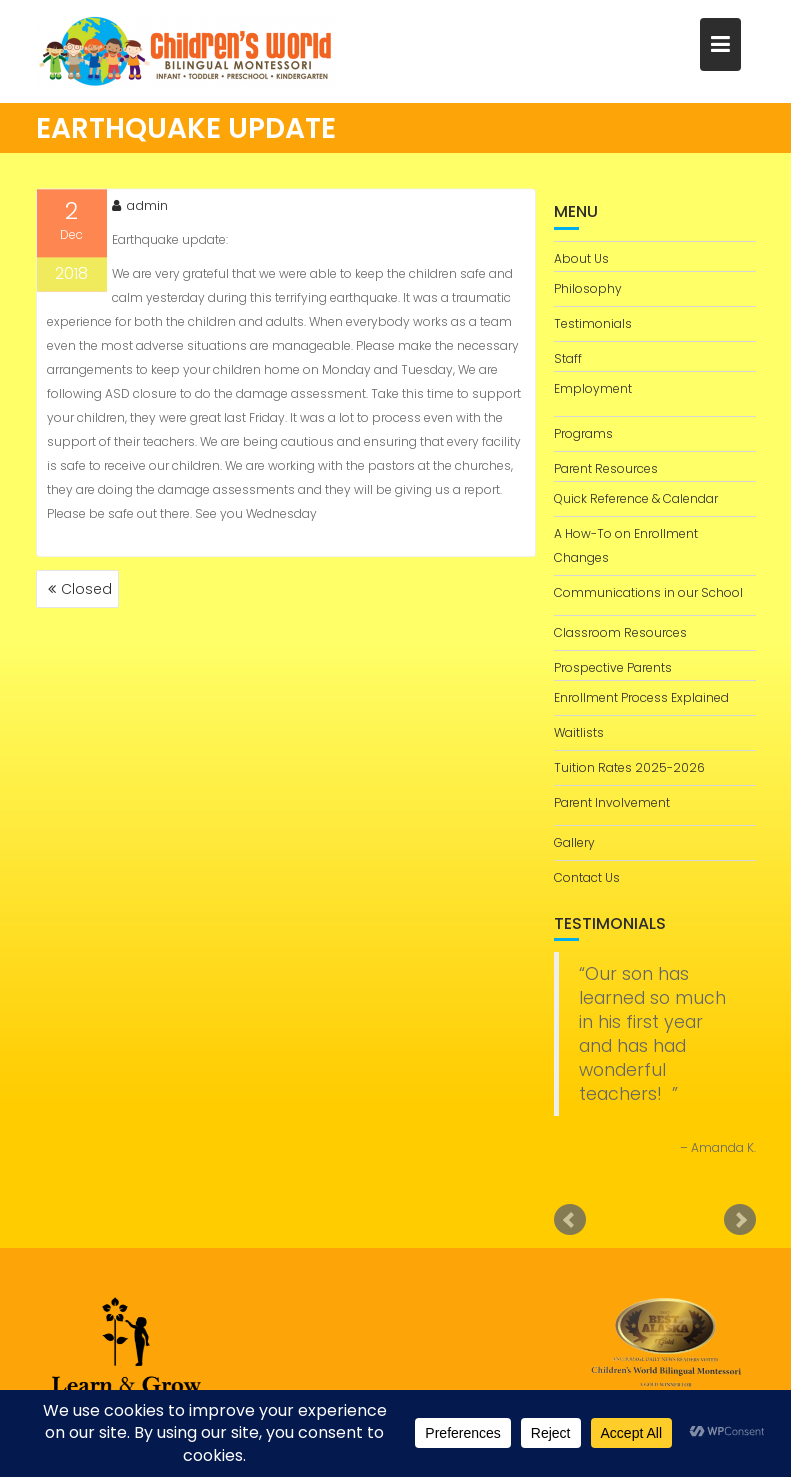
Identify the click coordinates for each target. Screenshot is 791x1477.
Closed (86, 589)
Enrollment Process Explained (641, 697)
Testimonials (593, 323)
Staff (568, 358)
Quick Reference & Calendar (636, 498)
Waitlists (579, 732)
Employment (593, 388)
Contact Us (587, 877)
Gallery (574, 842)
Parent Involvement (612, 802)
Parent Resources (606, 468)
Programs (583, 433)
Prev (570, 1220)
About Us (581, 258)
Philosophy (588, 288)
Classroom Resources (620, 632)
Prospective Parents (613, 667)
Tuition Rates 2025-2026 (629, 767)
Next (740, 1220)
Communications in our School (648, 592)
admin (140, 210)
